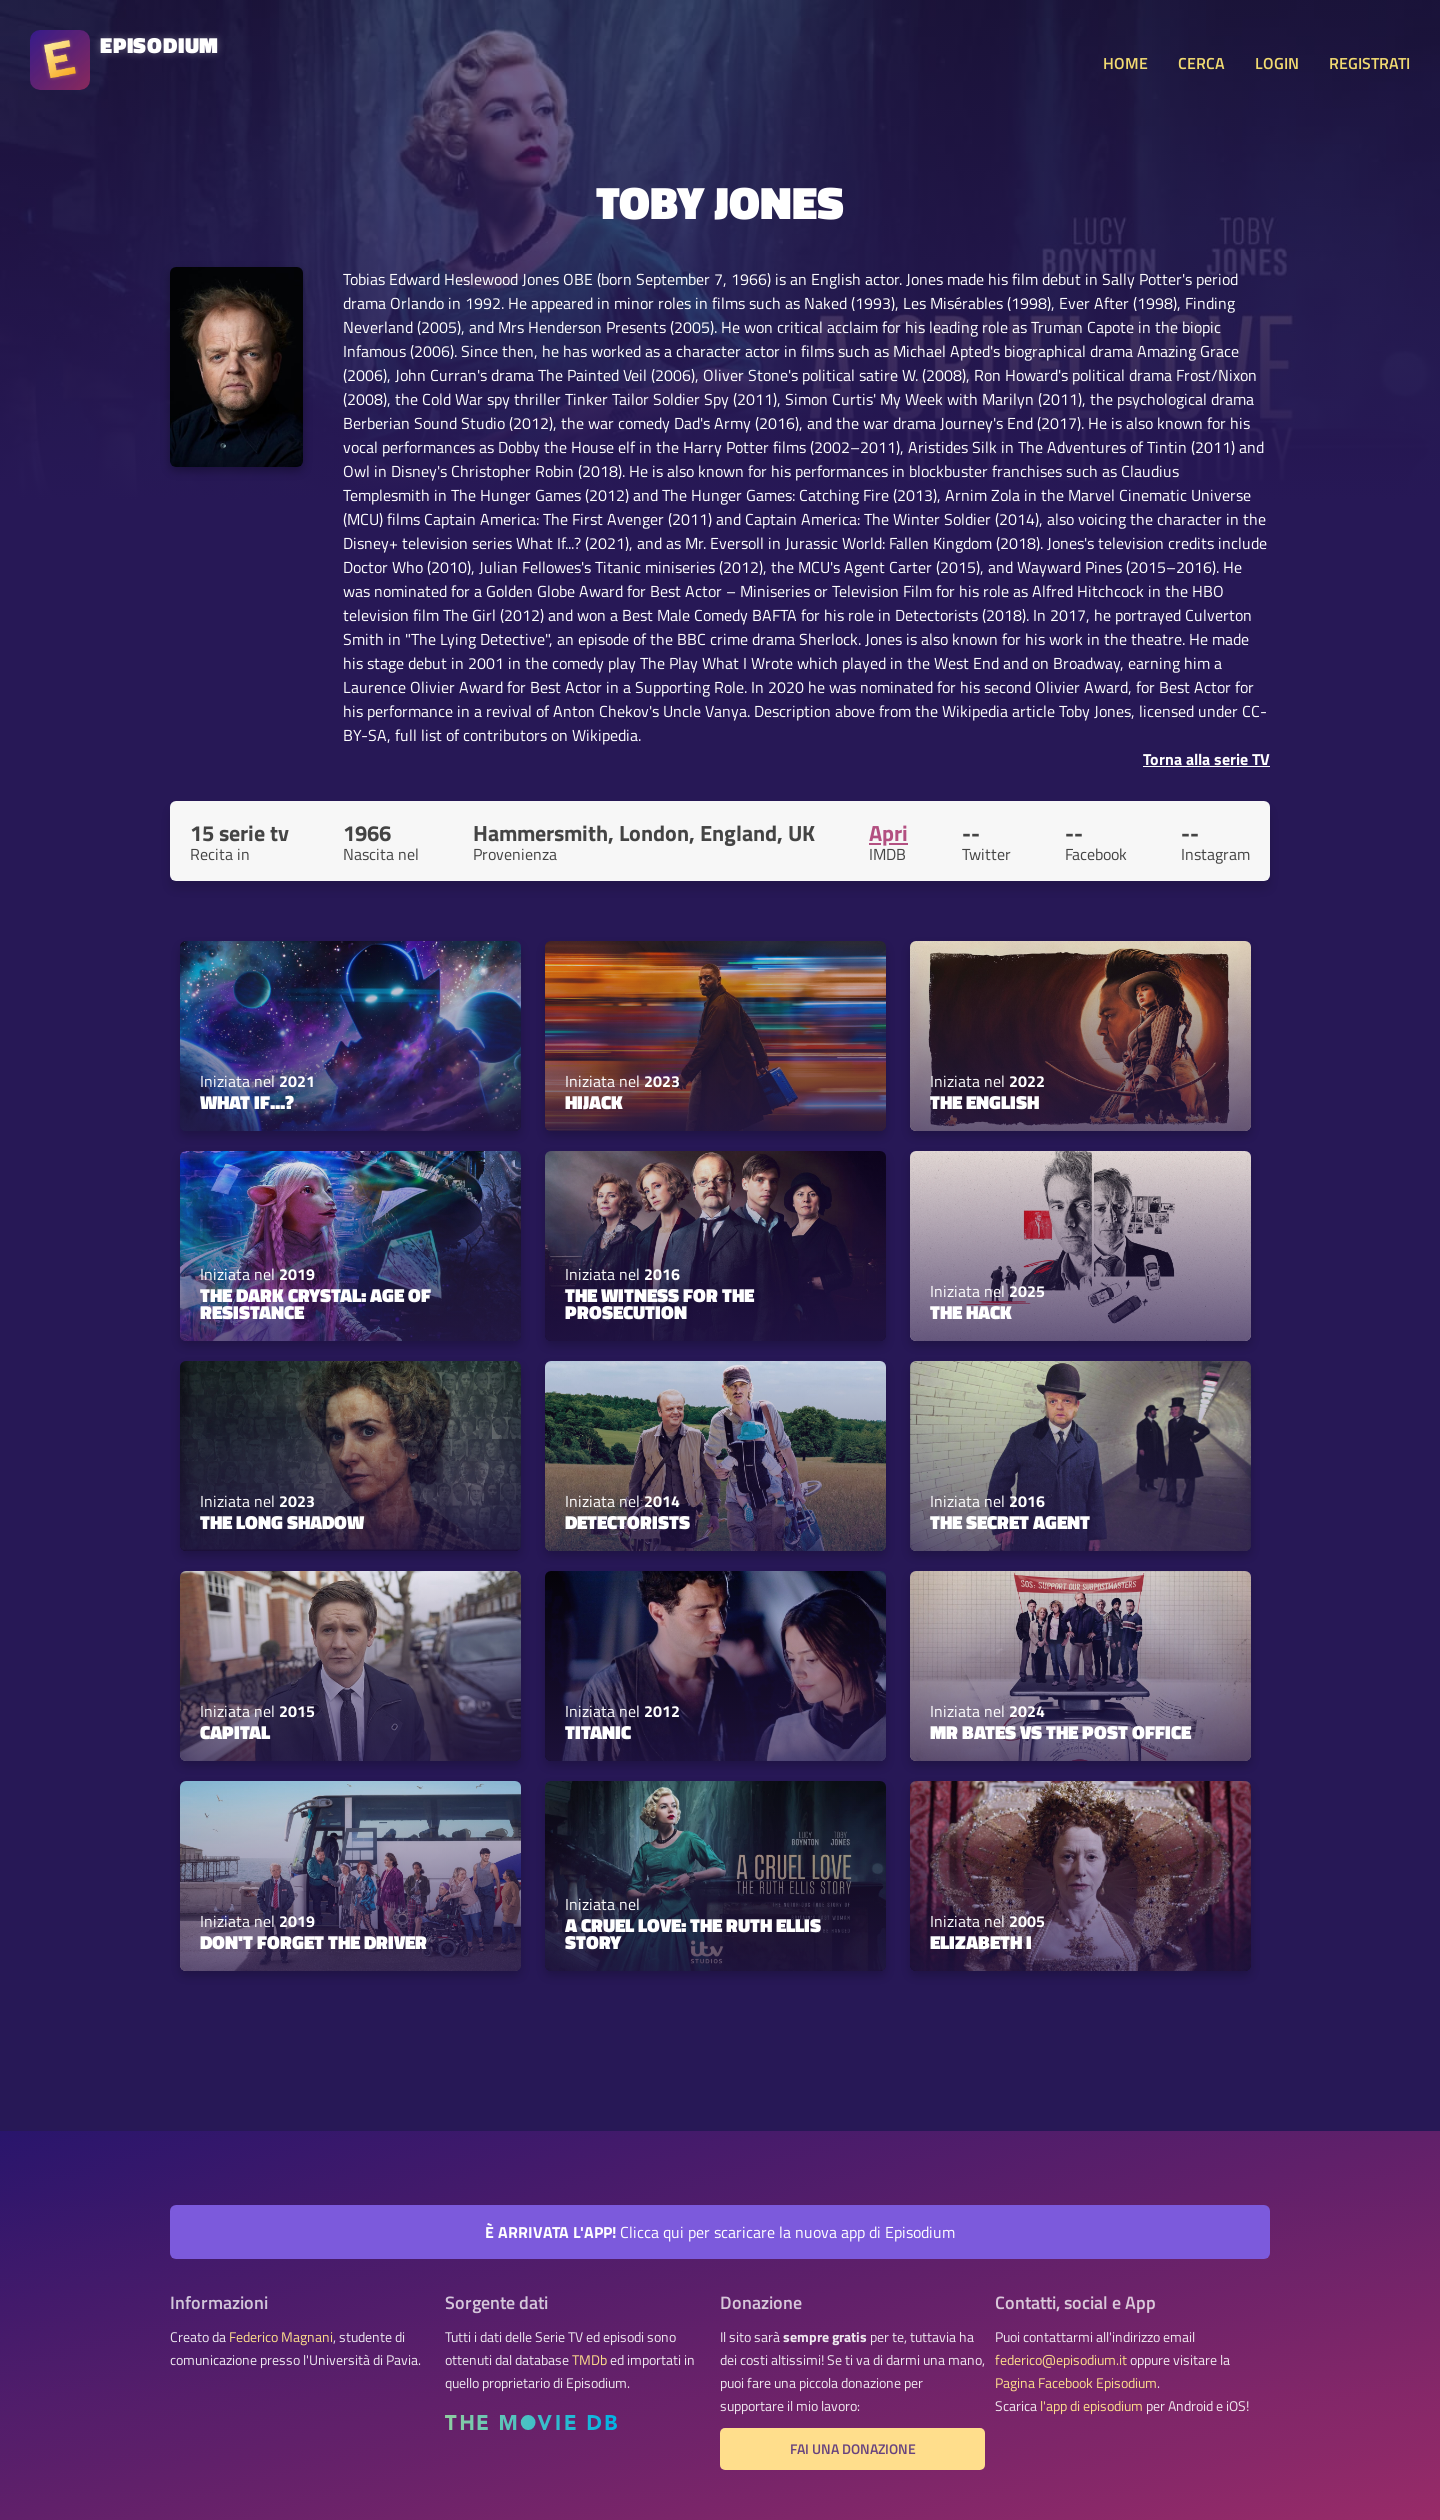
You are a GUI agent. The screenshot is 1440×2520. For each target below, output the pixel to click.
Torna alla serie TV (1206, 759)
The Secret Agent (1010, 1522)
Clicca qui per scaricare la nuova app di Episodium (720, 2232)
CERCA (1201, 63)
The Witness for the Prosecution (659, 1303)
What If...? (247, 1102)
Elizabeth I (981, 1942)
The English (984, 1102)
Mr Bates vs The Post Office (1060, 1732)
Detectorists (627, 1522)
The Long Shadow (282, 1522)
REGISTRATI (1369, 63)
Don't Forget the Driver (313, 1942)
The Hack (971, 1312)
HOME (1125, 63)
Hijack (594, 1102)
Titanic (598, 1732)
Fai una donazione (853, 2449)
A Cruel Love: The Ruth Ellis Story (693, 1933)
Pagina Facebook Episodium (1076, 2383)
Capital (235, 1732)
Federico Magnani (281, 2337)
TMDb (589, 2360)
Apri (888, 833)
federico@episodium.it (1061, 2360)
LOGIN (1277, 63)
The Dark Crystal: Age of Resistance (315, 1303)
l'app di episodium (1091, 2406)
